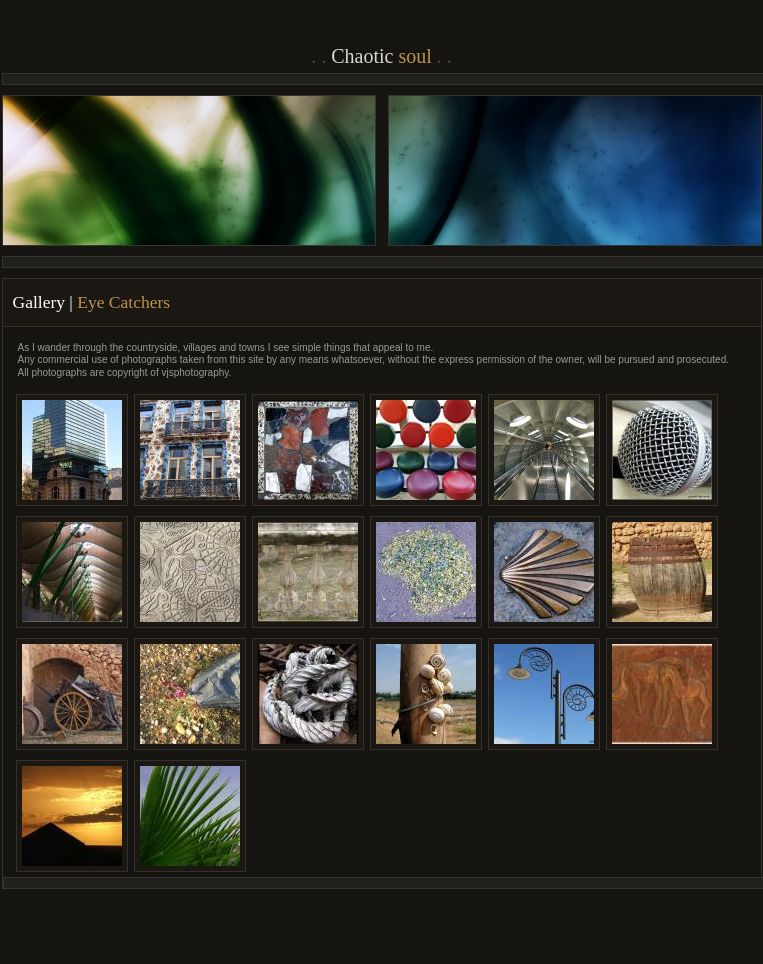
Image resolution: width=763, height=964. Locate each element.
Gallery (39, 302)
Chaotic (381, 56)
